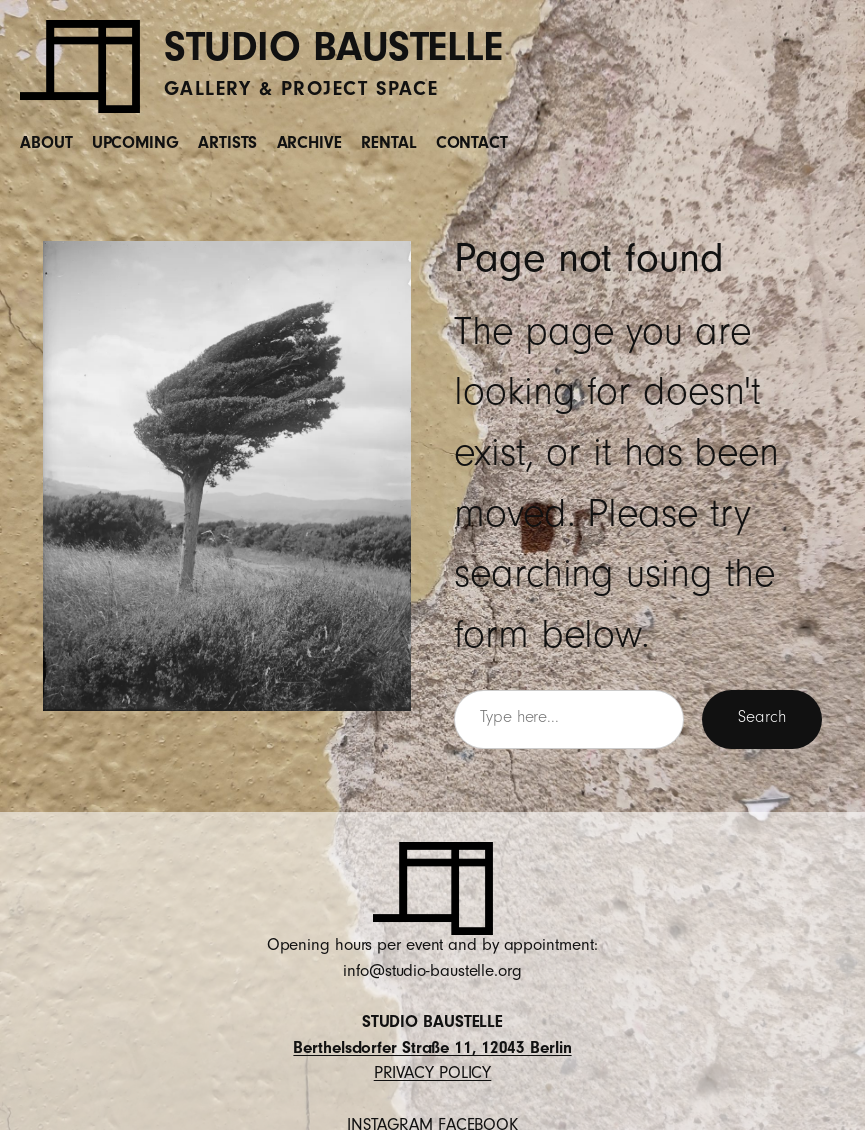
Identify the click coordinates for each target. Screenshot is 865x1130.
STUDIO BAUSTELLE (333, 53)
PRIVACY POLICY (433, 1075)
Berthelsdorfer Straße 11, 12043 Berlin (432, 1050)
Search (761, 719)
